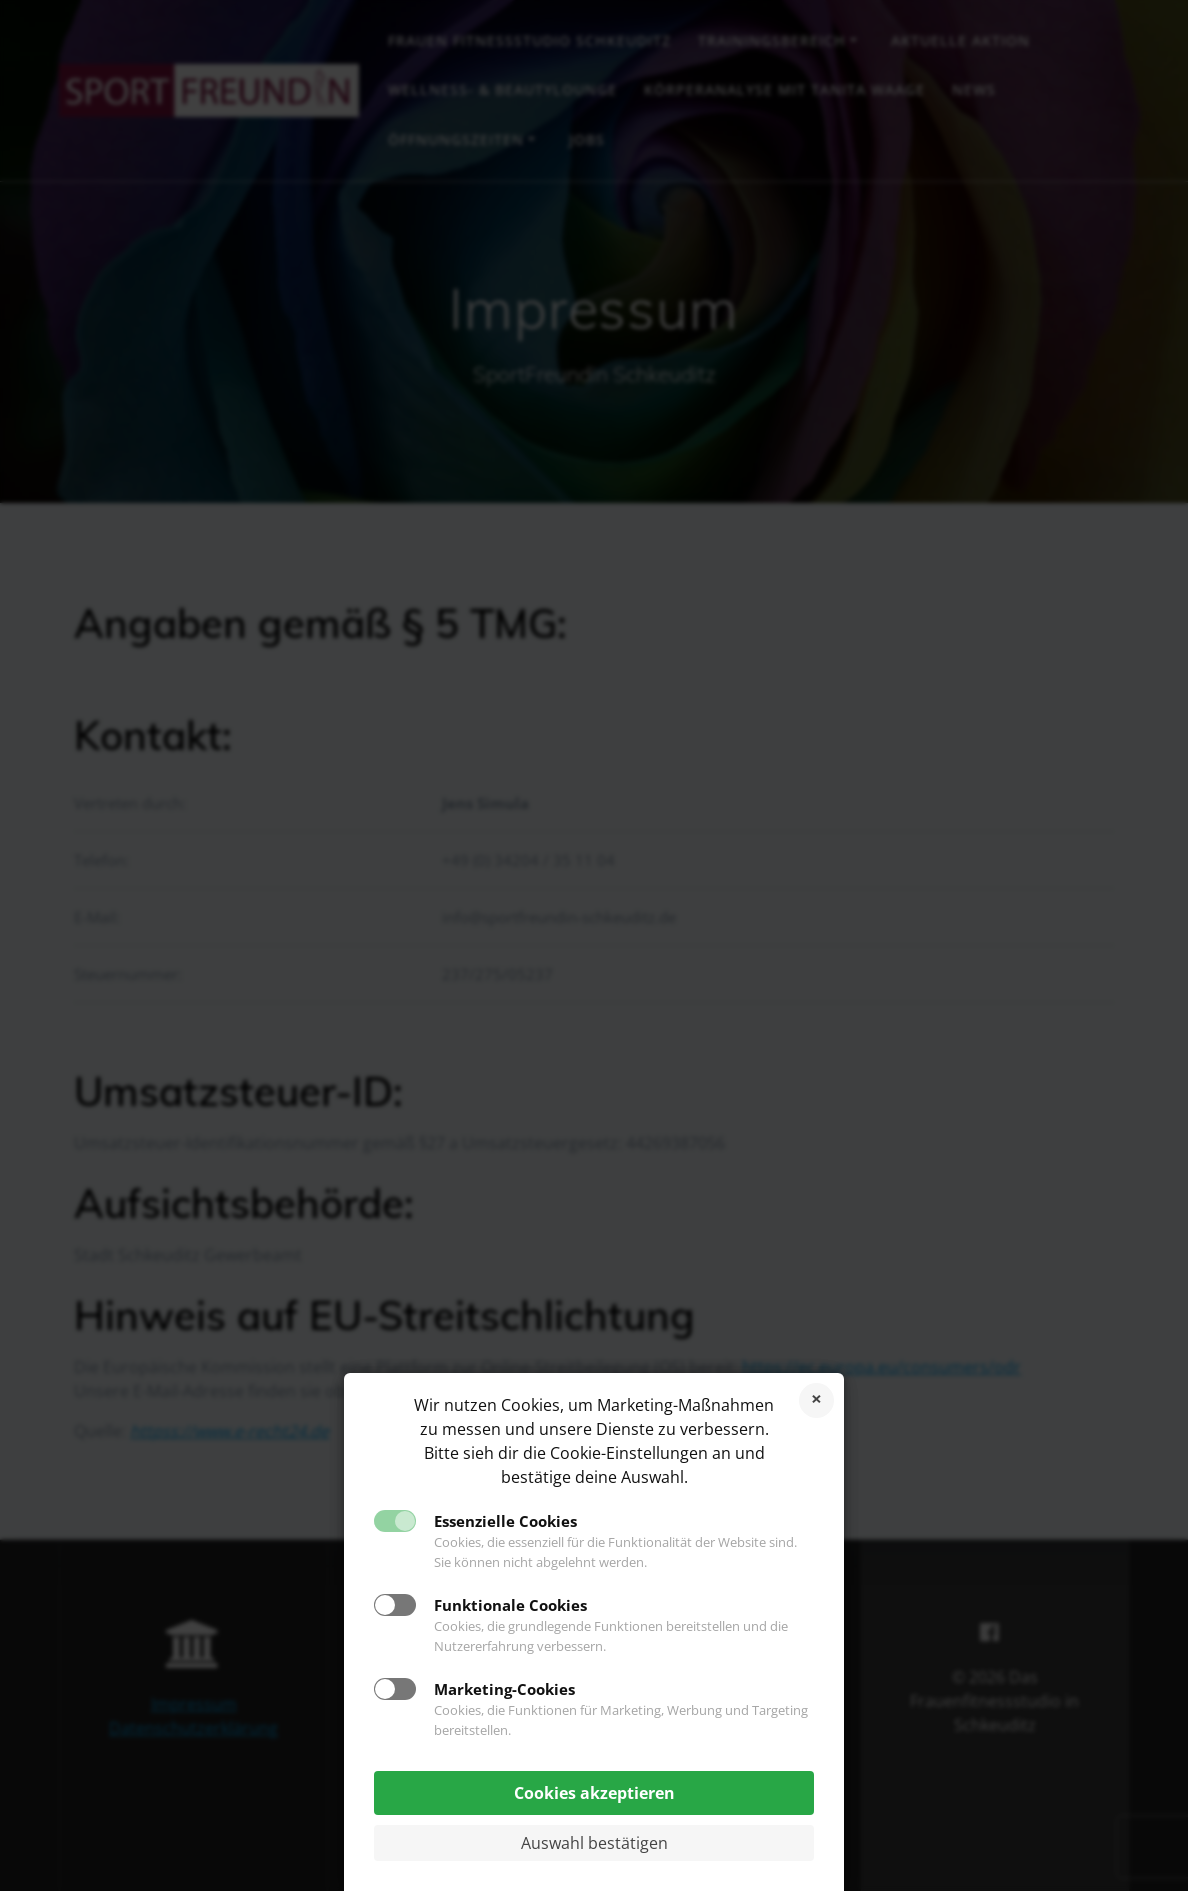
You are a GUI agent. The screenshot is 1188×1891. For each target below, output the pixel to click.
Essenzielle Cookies (505, 1521)
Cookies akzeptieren (594, 1793)
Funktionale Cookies (510, 1605)
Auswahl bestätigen (594, 1843)
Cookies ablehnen (816, 1400)
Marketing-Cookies (504, 1689)
